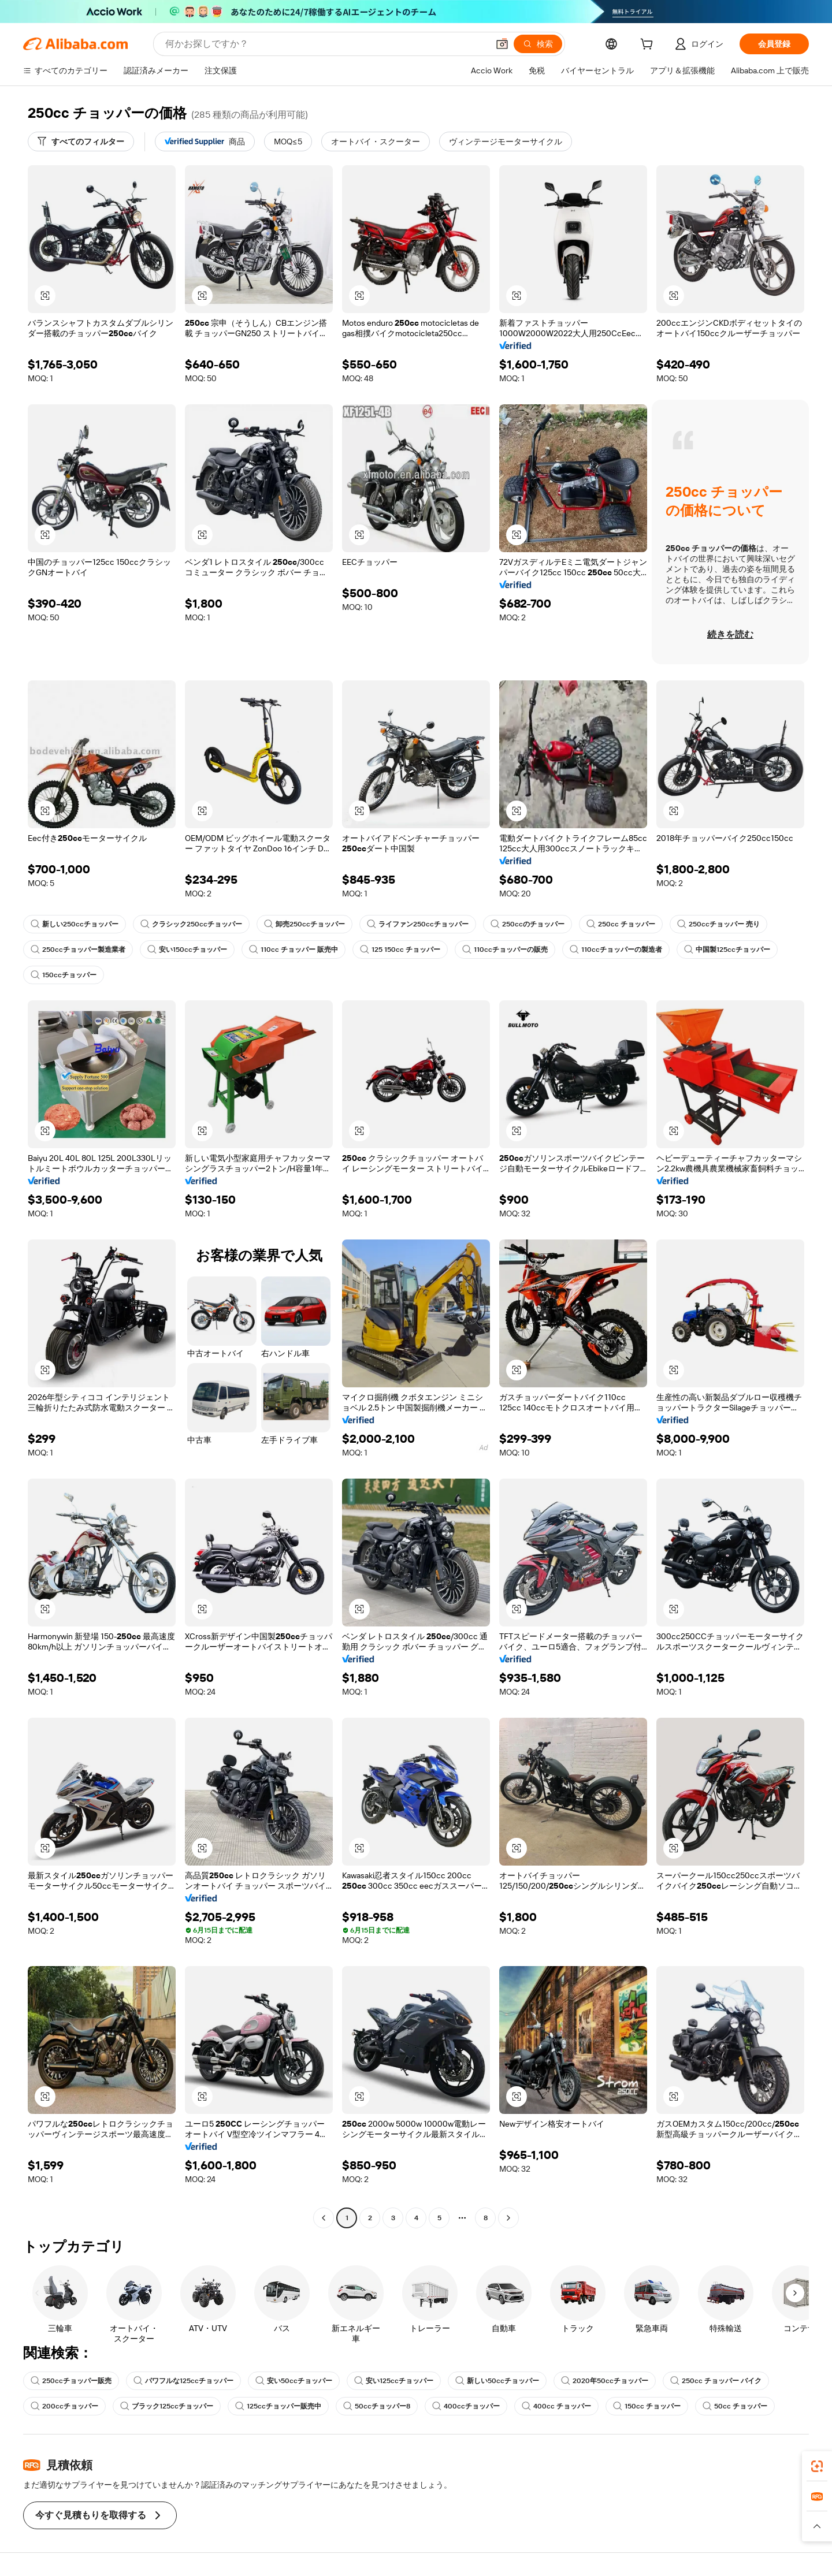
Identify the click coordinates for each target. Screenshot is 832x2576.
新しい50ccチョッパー (497, 2380)
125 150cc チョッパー (400, 949)
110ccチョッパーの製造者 (616, 949)
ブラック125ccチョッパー (166, 2406)
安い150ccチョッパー (187, 949)
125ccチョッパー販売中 (278, 2406)
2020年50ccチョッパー (604, 2380)
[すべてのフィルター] (81, 141)
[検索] (538, 44)
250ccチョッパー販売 (71, 2380)
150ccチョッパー (63, 975)
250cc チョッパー (620, 924)
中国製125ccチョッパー (727, 949)
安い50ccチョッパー (293, 2380)
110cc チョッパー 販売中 (293, 949)
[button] (502, 44)
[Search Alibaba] (325, 44)
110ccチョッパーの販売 (505, 949)
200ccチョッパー (64, 2406)
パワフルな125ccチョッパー (183, 2380)
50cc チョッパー (735, 2406)
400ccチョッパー (466, 2406)
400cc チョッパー (556, 2406)
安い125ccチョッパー (393, 2380)
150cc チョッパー (647, 2406)
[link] (817, 2466)
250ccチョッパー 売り (718, 924)
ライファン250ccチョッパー (418, 924)
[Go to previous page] (323, 2218)
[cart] (649, 45)
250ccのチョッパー (527, 924)
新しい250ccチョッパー (74, 924)
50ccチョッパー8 (376, 2406)
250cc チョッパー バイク (716, 2380)
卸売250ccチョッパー (304, 924)
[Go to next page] (508, 2218)
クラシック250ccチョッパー (191, 924)
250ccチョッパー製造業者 (78, 949)
